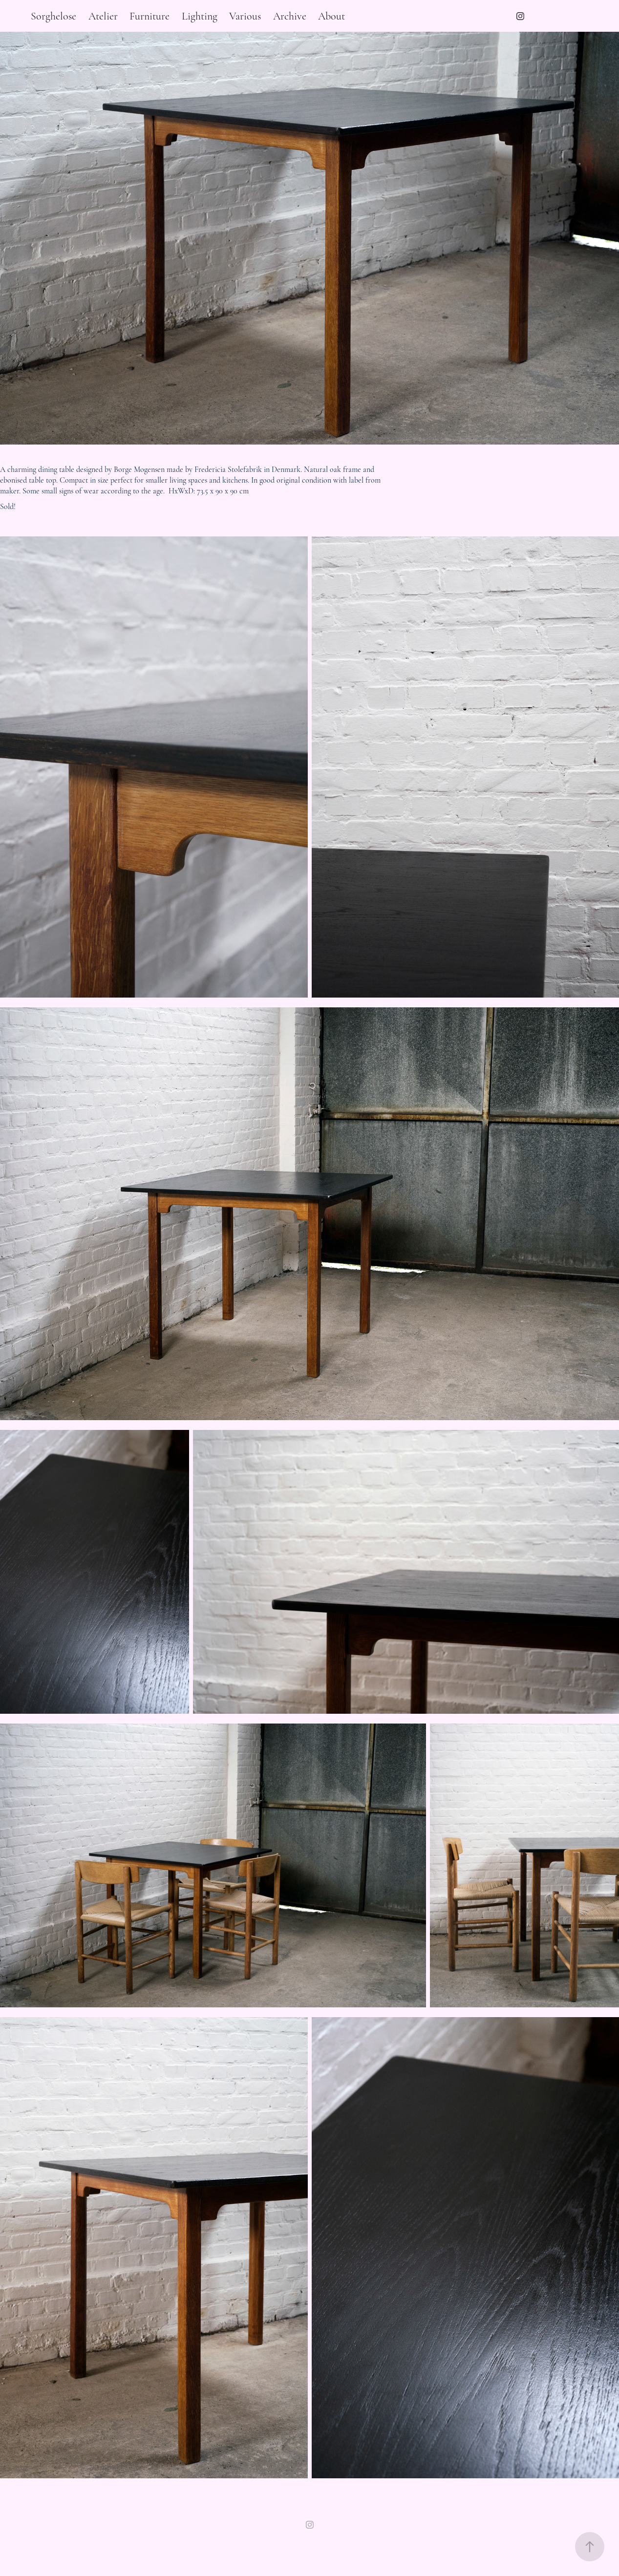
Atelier (103, 16)
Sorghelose (53, 16)
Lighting (199, 16)
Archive (289, 16)
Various (245, 16)
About (331, 16)
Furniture (149, 16)
